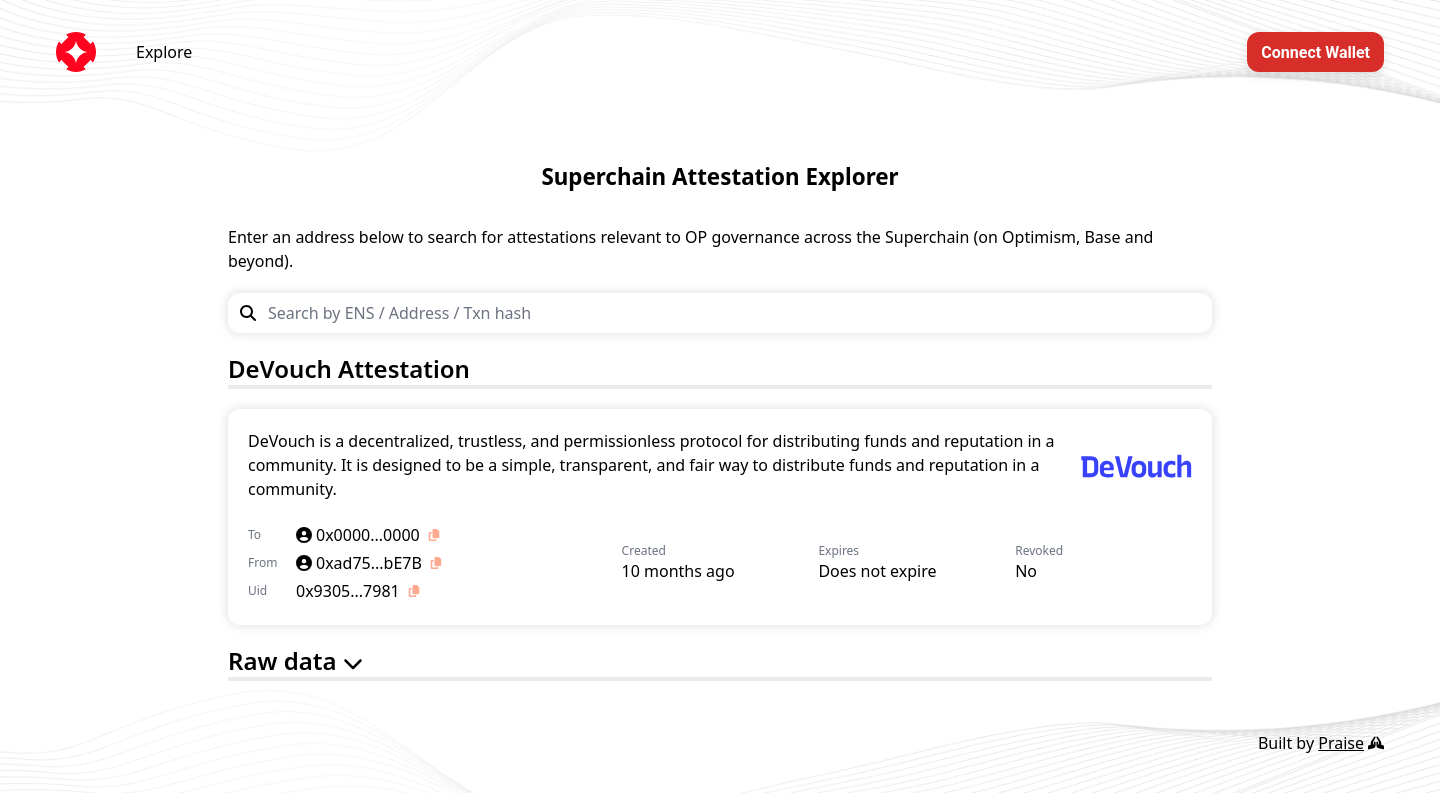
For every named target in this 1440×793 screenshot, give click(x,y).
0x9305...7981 (348, 591)
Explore (164, 52)
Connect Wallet (1315, 52)
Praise (1351, 743)
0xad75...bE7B (359, 563)
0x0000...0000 (358, 535)
